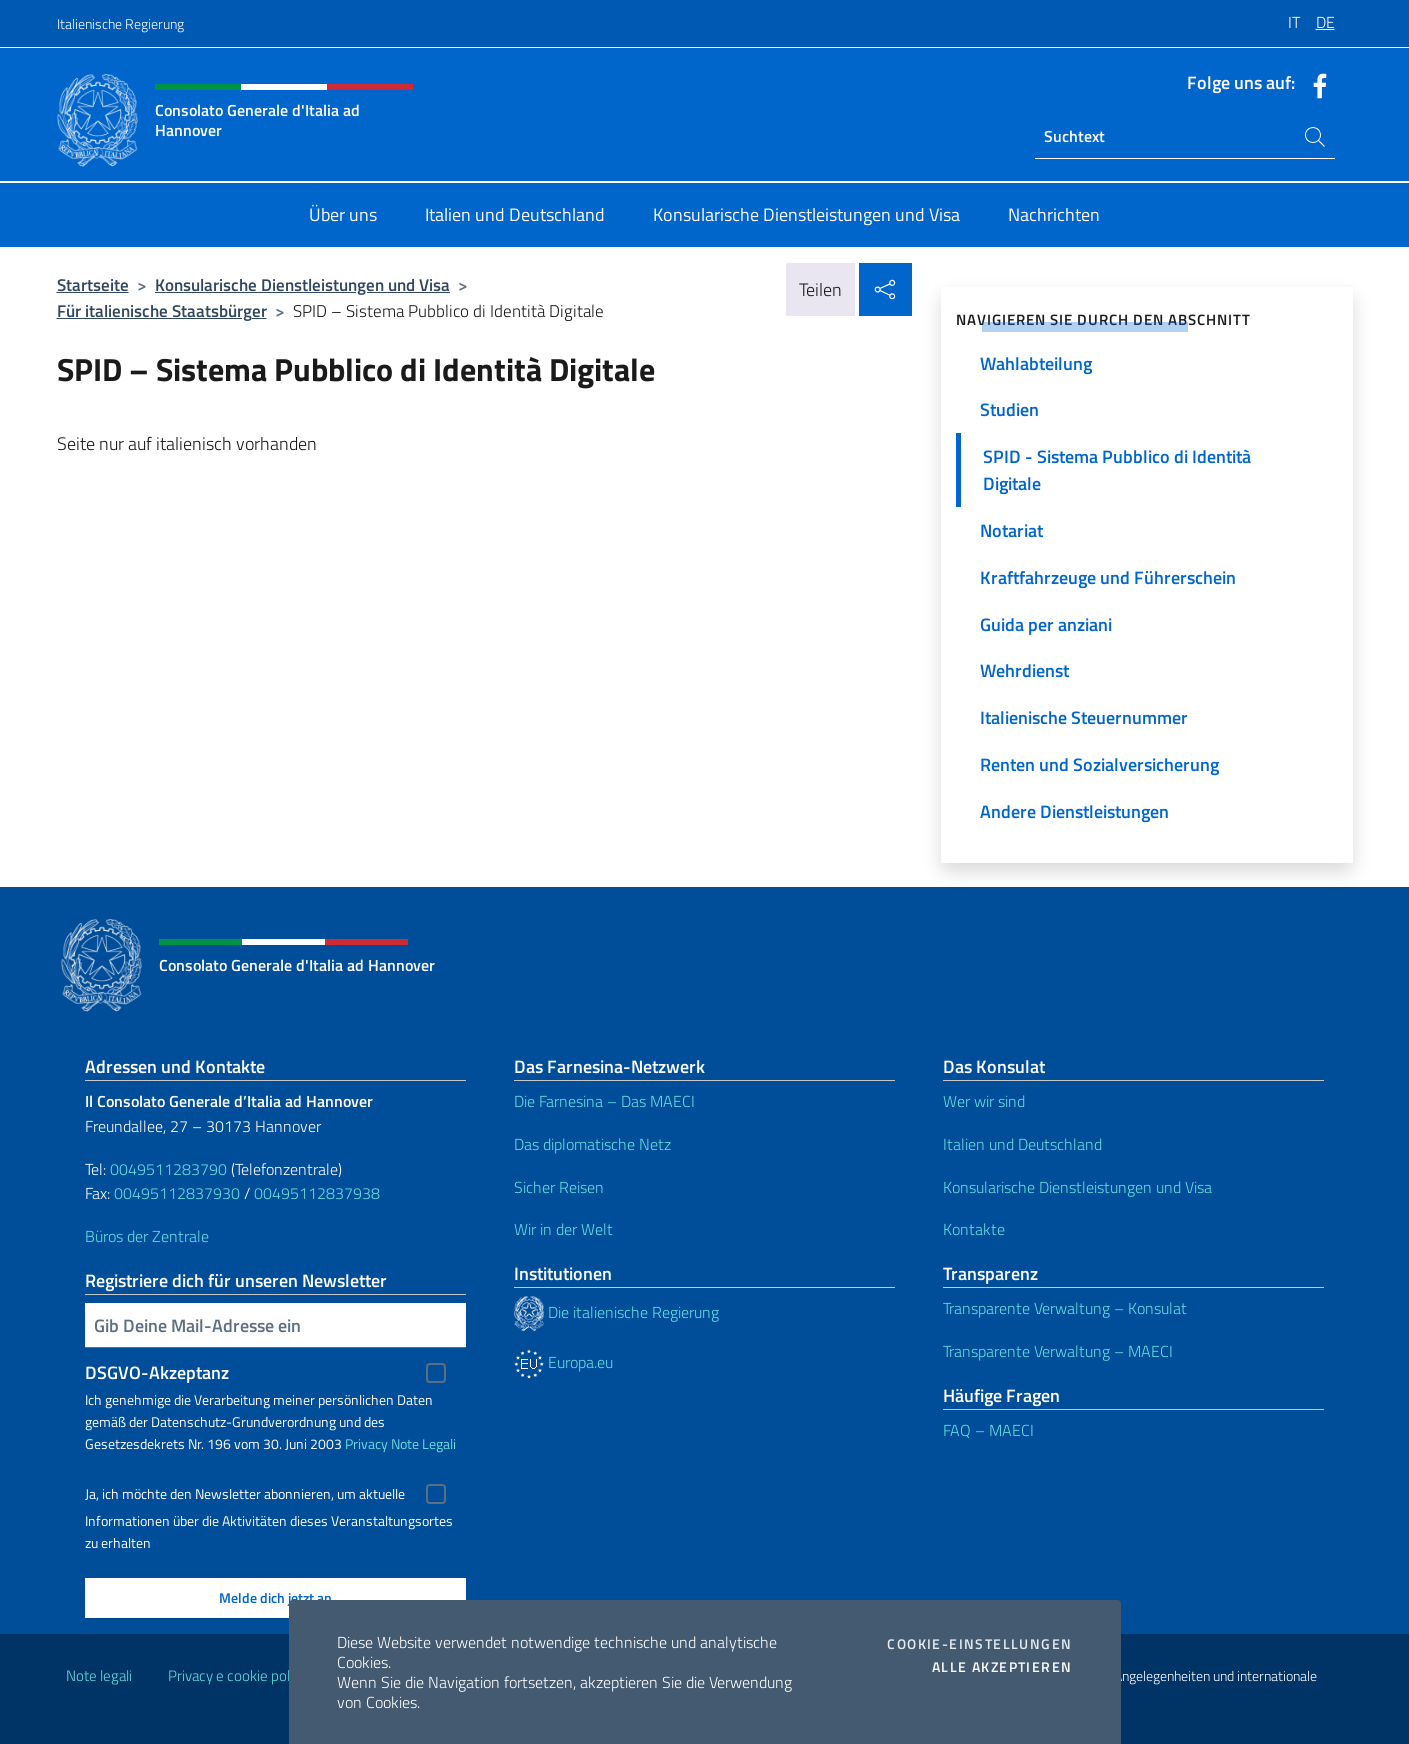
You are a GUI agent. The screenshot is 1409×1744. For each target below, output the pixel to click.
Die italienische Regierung (616, 1312)
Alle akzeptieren (1002, 1667)
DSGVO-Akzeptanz (157, 1372)
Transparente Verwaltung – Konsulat (1065, 1308)
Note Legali (423, 1443)
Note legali (99, 1675)
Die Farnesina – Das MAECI (604, 1101)
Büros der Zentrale (147, 1236)
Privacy (366, 1443)
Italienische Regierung (120, 23)
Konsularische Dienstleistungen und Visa (302, 284)
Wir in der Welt (563, 1229)
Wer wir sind (984, 1101)
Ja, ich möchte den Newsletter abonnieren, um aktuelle (245, 1494)
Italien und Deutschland (1022, 1144)
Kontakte (974, 1229)
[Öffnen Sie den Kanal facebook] (1315, 84)
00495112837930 (177, 1193)
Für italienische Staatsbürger (162, 310)
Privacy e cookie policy (237, 1675)
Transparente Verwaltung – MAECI (1058, 1351)
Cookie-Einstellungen (979, 1644)
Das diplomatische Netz (592, 1144)
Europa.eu (563, 1362)
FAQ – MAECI (988, 1430)
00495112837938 (317, 1193)
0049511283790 (168, 1169)
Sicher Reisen (559, 1187)
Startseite (93, 284)
